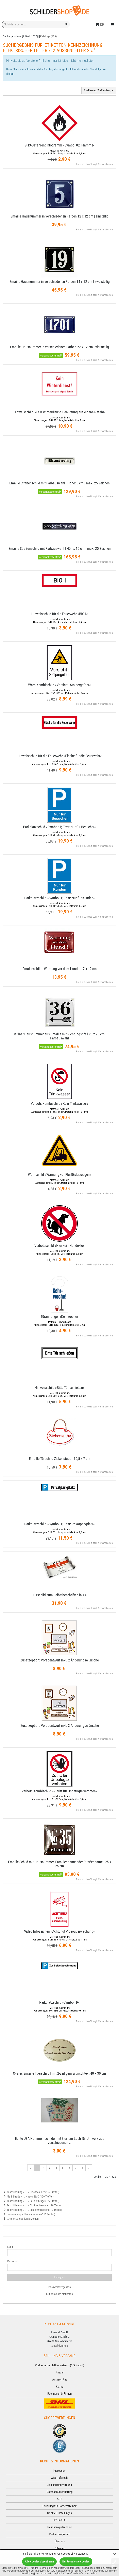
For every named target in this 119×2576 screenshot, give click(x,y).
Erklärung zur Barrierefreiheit (59, 2506)
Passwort (12, 2261)
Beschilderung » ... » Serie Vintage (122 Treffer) (31, 2201)
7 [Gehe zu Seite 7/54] (75, 2167)
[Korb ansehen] (99, 24)
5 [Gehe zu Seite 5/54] (63, 2167)
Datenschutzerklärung (59, 2492)
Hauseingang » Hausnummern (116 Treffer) (29, 2214)
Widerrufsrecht (59, 2478)
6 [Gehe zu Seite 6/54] (69, 2167)
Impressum (59, 2470)
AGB (59, 2499)
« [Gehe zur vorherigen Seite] (30, 2167)
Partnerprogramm (59, 2534)
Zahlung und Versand (59, 2485)
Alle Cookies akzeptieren (39, 2561)
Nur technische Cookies (75, 2561)
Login (10, 2246)
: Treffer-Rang (98, 90)
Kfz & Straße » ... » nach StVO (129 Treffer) (28, 2196)
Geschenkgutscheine (59, 2527)
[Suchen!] (66, 24)
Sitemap (59, 2548)
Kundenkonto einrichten (59, 2294)
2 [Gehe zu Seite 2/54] (43, 2167)
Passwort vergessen (59, 2287)
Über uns (59, 2541)
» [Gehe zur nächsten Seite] (88, 2167)
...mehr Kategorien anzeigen (21, 2218)
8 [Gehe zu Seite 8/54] (82, 2167)
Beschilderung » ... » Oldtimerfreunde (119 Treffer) (32, 2205)
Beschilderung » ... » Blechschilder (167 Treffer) (31, 2192)
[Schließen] (114, 2554)
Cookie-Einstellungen (59, 2513)
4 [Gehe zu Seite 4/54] (56, 2167)
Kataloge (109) (48, 36)
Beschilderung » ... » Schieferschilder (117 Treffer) (32, 2209)
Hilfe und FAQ (59, 2520)
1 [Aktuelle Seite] (37, 2167)
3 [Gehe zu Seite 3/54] (50, 2167)
